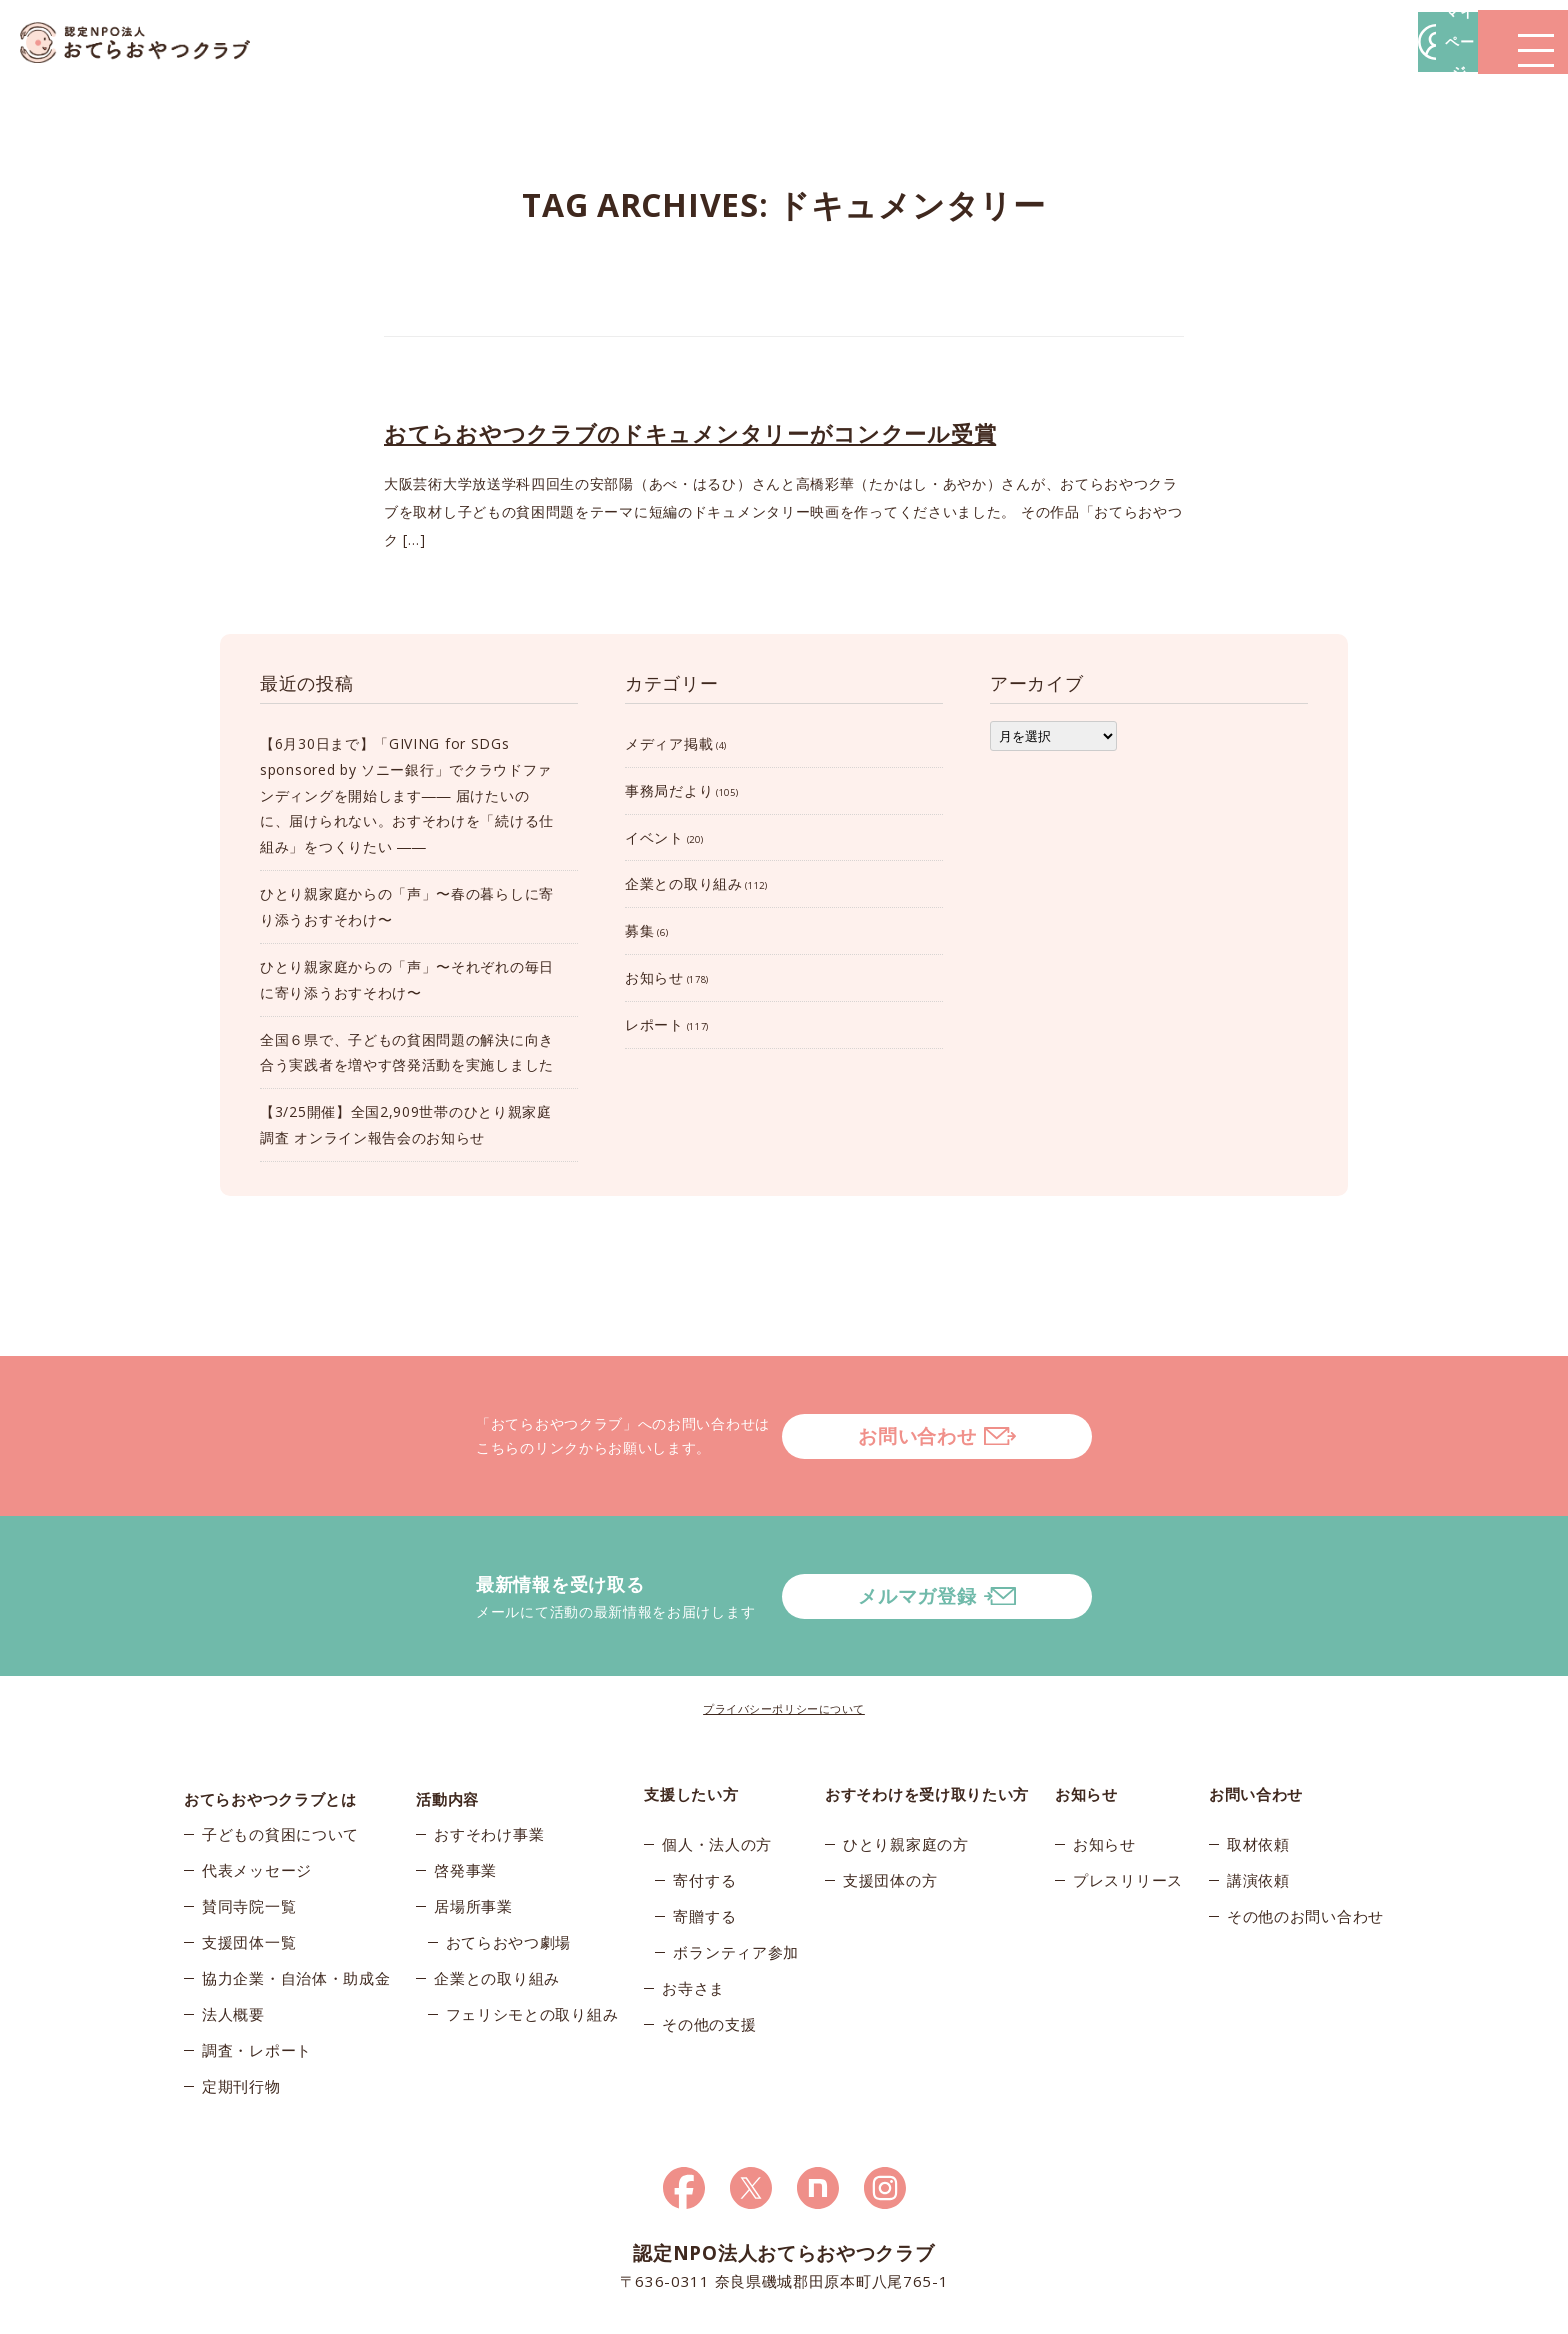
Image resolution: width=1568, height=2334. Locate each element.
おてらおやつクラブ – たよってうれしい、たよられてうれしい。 (150, 42)
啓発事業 (465, 1800)
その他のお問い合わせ (1305, 1836)
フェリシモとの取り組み (532, 1944)
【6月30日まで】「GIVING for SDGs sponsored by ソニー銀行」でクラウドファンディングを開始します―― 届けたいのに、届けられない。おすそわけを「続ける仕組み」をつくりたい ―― (407, 795)
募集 (639, 930)
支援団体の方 (890, 1800)
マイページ (1265, 41)
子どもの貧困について (280, 1764)
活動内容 (447, 1714)
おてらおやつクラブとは (270, 1714)
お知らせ (654, 977)
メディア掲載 (669, 743)
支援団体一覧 (249, 1872)
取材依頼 (1258, 1764)
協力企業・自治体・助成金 (296, 1908)
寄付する (704, 1800)
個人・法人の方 (717, 1764)
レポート (654, 1024)
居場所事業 (473, 1836)
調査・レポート (257, 1980)
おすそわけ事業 (489, 1764)
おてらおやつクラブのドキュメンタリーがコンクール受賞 (690, 433)
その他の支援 (709, 1944)
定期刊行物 (241, 2016)
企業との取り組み (684, 883)
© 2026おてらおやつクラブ (424, 2313)
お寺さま (693, 1908)
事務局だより (669, 790)
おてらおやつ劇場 (509, 1872)
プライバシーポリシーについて (784, 1628)
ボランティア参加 (736, 1872)
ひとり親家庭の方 (906, 1764)
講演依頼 (1258, 1800)
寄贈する (704, 1836)
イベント (654, 837)
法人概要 (233, 1944)
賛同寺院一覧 (249, 1836)
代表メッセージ (257, 1800)
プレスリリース (1128, 1800)
